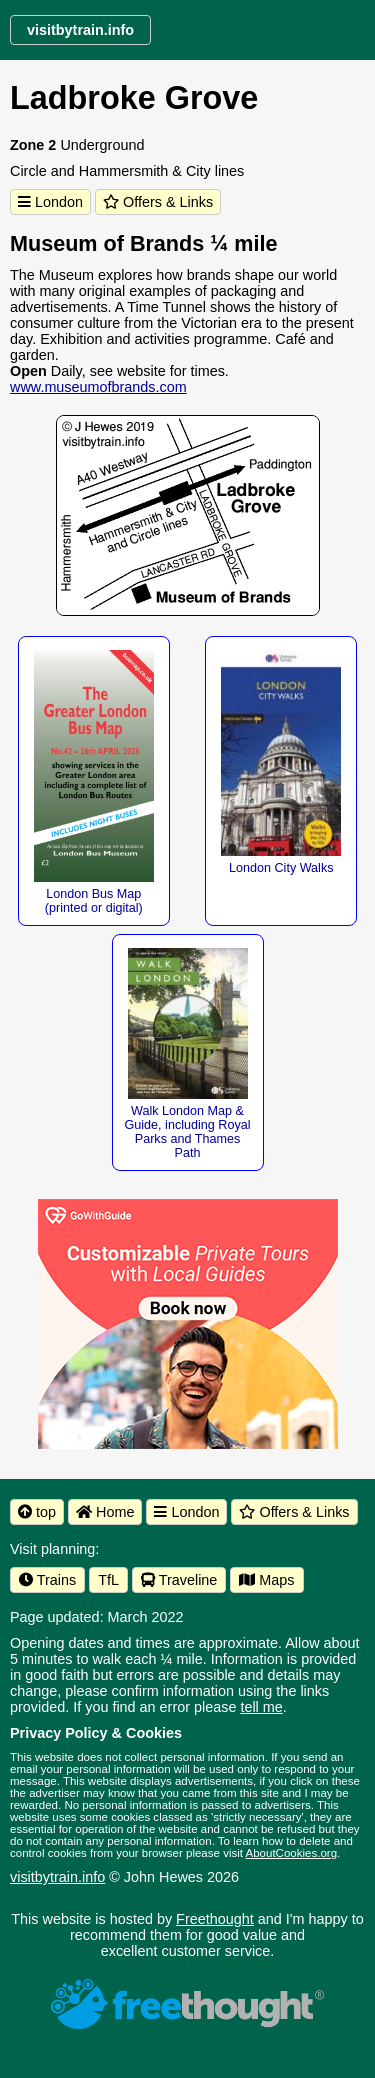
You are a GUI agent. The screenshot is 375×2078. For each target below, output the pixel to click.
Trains (47, 1580)
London (50, 202)
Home (105, 1512)
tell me (261, 1707)
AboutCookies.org (292, 1853)
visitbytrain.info (57, 1877)
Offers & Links (158, 202)
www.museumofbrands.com (98, 387)
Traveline (179, 1580)
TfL (108, 1580)
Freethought (215, 1919)
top (37, 1512)
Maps (266, 1580)
